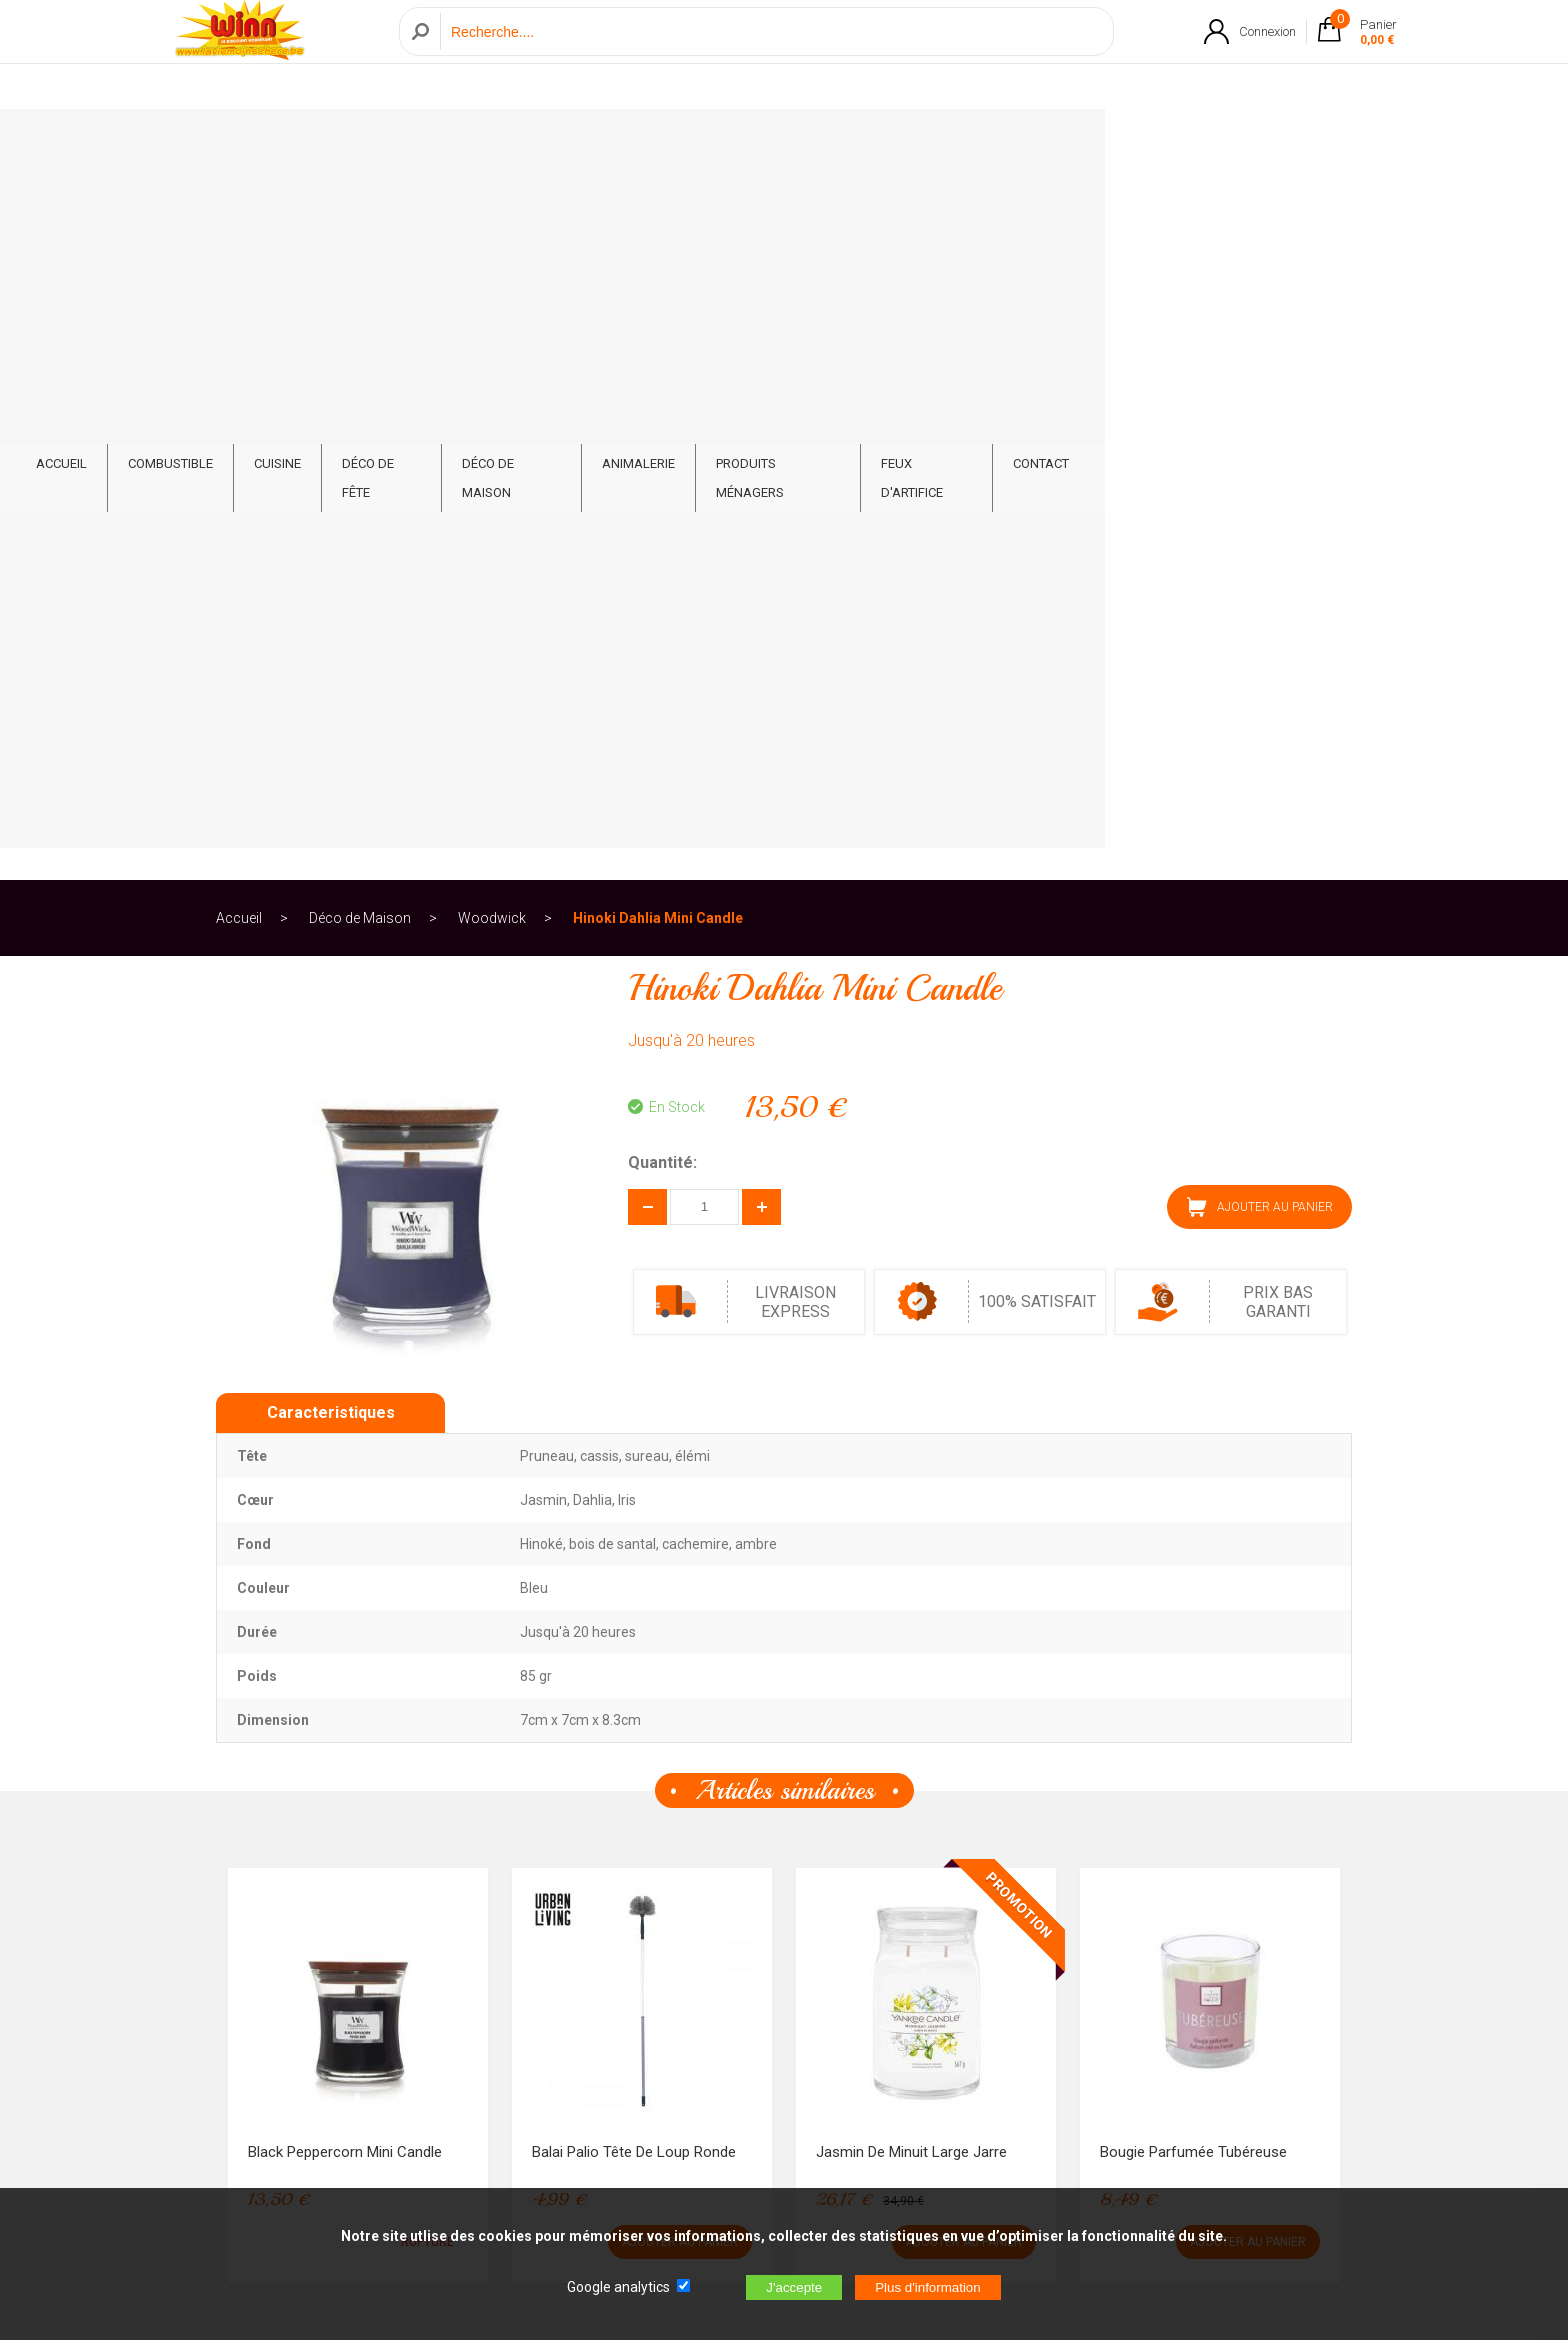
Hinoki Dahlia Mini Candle (658, 214)
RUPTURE (427, 1538)
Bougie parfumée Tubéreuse (1193, 1448)
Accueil (239, 214)
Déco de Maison (739, 141)
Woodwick (492, 214)
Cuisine (498, 141)
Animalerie (868, 141)
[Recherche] (771, 53)
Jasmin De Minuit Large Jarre (911, 1448)
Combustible (391, 141)
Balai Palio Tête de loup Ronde (634, 1448)
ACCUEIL (282, 141)
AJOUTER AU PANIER (1260, 503)
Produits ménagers (1011, 141)
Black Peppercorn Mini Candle (345, 1448)
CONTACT (1283, 141)
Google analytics (618, 2287)
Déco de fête (604, 141)
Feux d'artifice (1166, 141)
